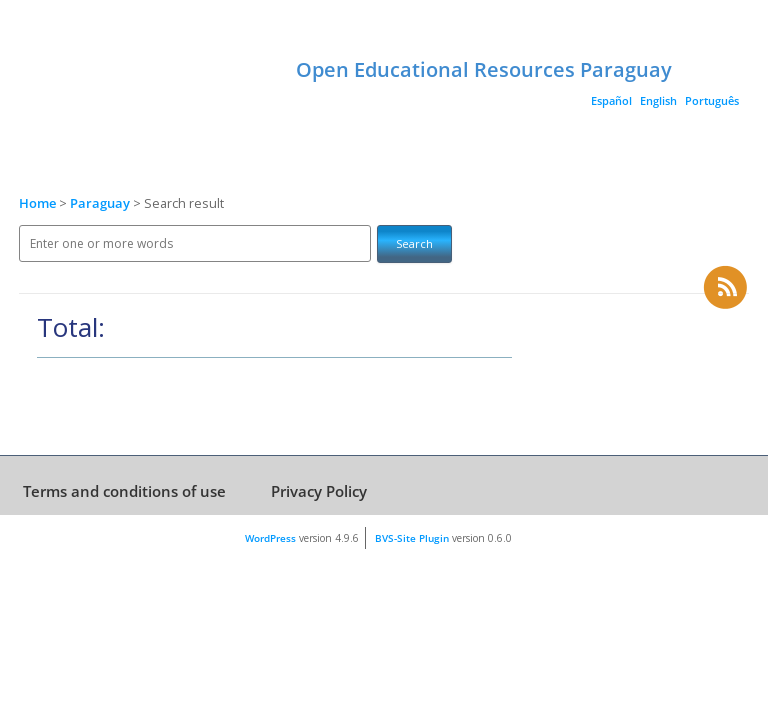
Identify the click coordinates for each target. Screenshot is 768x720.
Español (611, 100)
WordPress (270, 538)
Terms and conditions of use (124, 491)
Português (712, 100)
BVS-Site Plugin (412, 538)
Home (37, 203)
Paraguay (101, 203)
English (658, 100)
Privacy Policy (319, 491)
